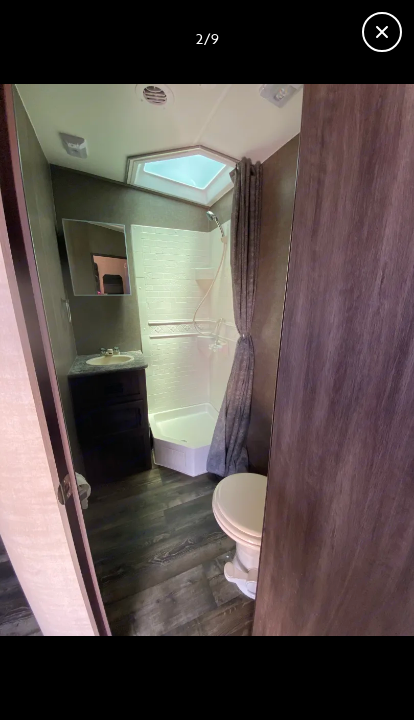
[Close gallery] (382, 32)
